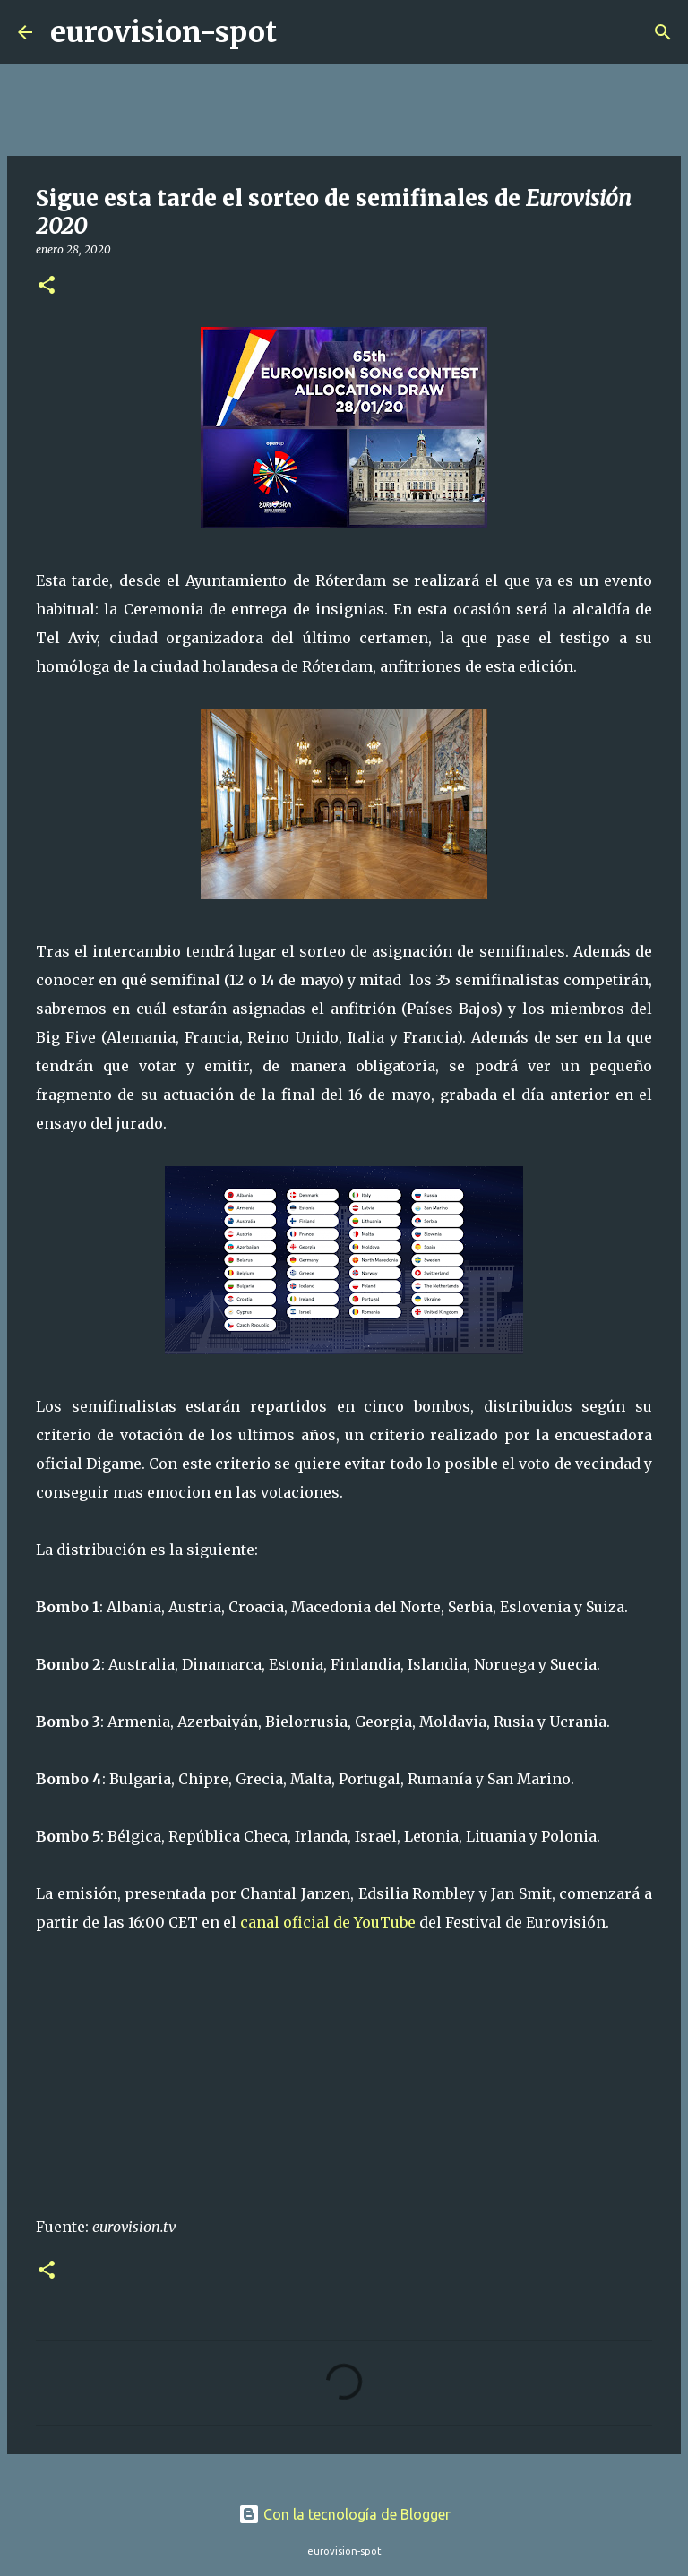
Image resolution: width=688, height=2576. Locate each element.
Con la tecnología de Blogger (344, 2514)
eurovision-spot (163, 32)
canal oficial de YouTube (328, 1922)
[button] (46, 286)
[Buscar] (302, 32)
